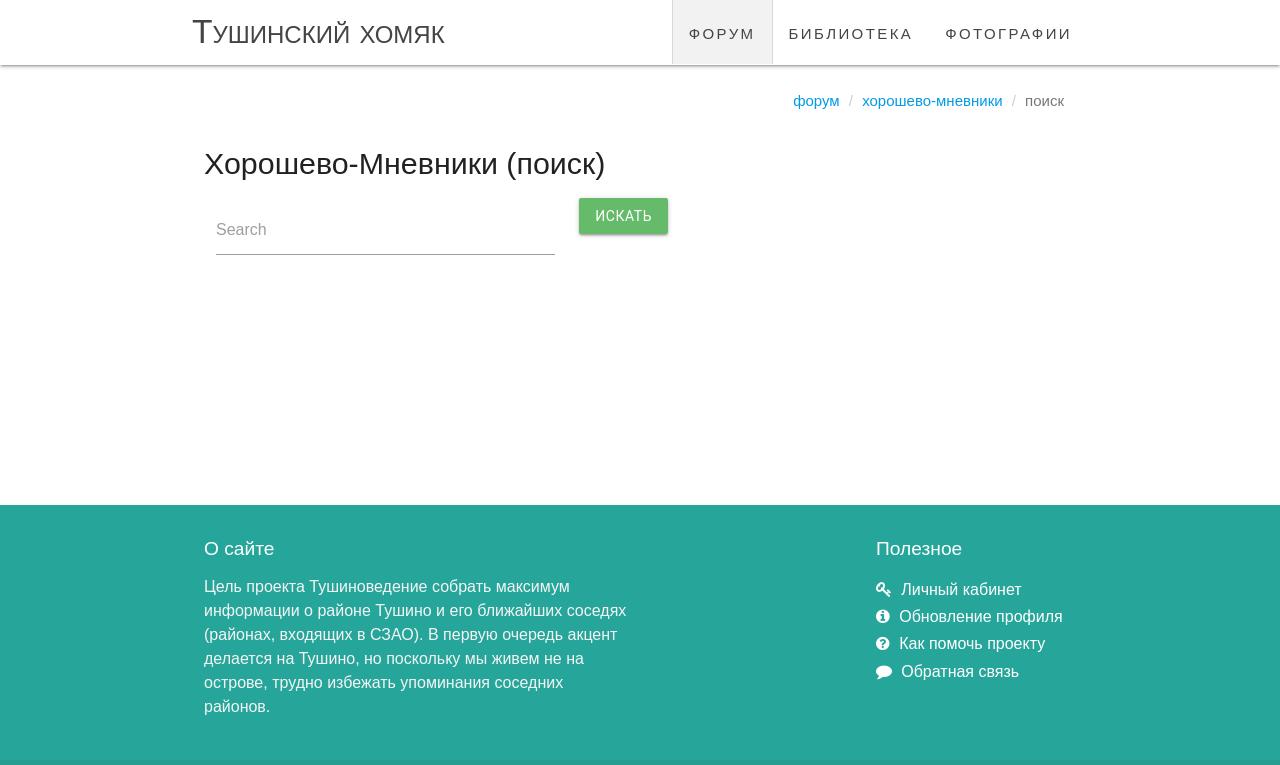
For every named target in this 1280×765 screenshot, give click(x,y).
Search (241, 229)
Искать (623, 216)
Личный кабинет (961, 589)
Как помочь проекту (972, 643)
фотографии (1008, 31)
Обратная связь (960, 671)
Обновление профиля (980, 616)
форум (722, 31)
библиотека (851, 31)
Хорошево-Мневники (932, 100)
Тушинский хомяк (318, 31)
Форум (816, 100)
